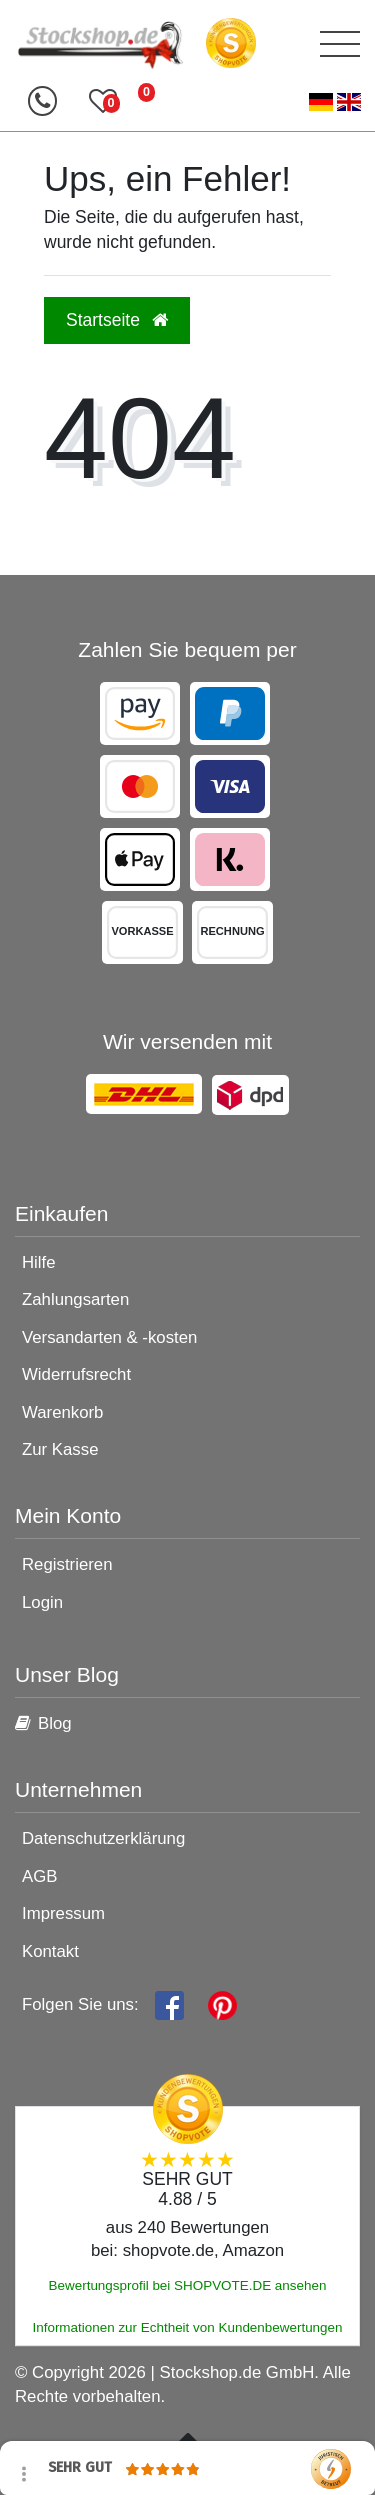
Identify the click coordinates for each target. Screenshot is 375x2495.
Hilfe (39, 1262)
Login (42, 1602)
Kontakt (50, 1951)
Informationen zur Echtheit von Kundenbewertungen (187, 2327)
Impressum (63, 1913)
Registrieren (67, 1564)
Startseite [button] (117, 320)
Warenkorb (62, 1412)
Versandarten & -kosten (109, 1337)
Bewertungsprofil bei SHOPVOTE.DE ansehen (188, 2285)
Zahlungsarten (75, 1299)
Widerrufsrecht (76, 1374)
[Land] (335, 102)
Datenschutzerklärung (103, 1838)
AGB (39, 1876)
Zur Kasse (60, 1449)
